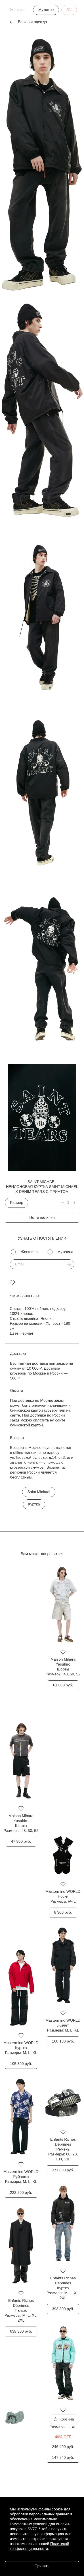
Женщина (29, 1252)
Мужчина (65, 1252)
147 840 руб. (63, 2457)
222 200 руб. (21, 2192)
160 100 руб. (63, 2041)
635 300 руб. (21, 2331)
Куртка (34, 1504)
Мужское (46, 10)
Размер (16, 1203)
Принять (42, 2566)
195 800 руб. (21, 2064)
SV (69, 10)
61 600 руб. (63, 1685)
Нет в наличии (42, 1217)
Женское (17, 10)
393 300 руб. (63, 2309)
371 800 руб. (63, 2170)
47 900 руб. (21, 1841)
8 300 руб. (63, 1912)
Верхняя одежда (28, 22)
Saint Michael (42, 1182)
